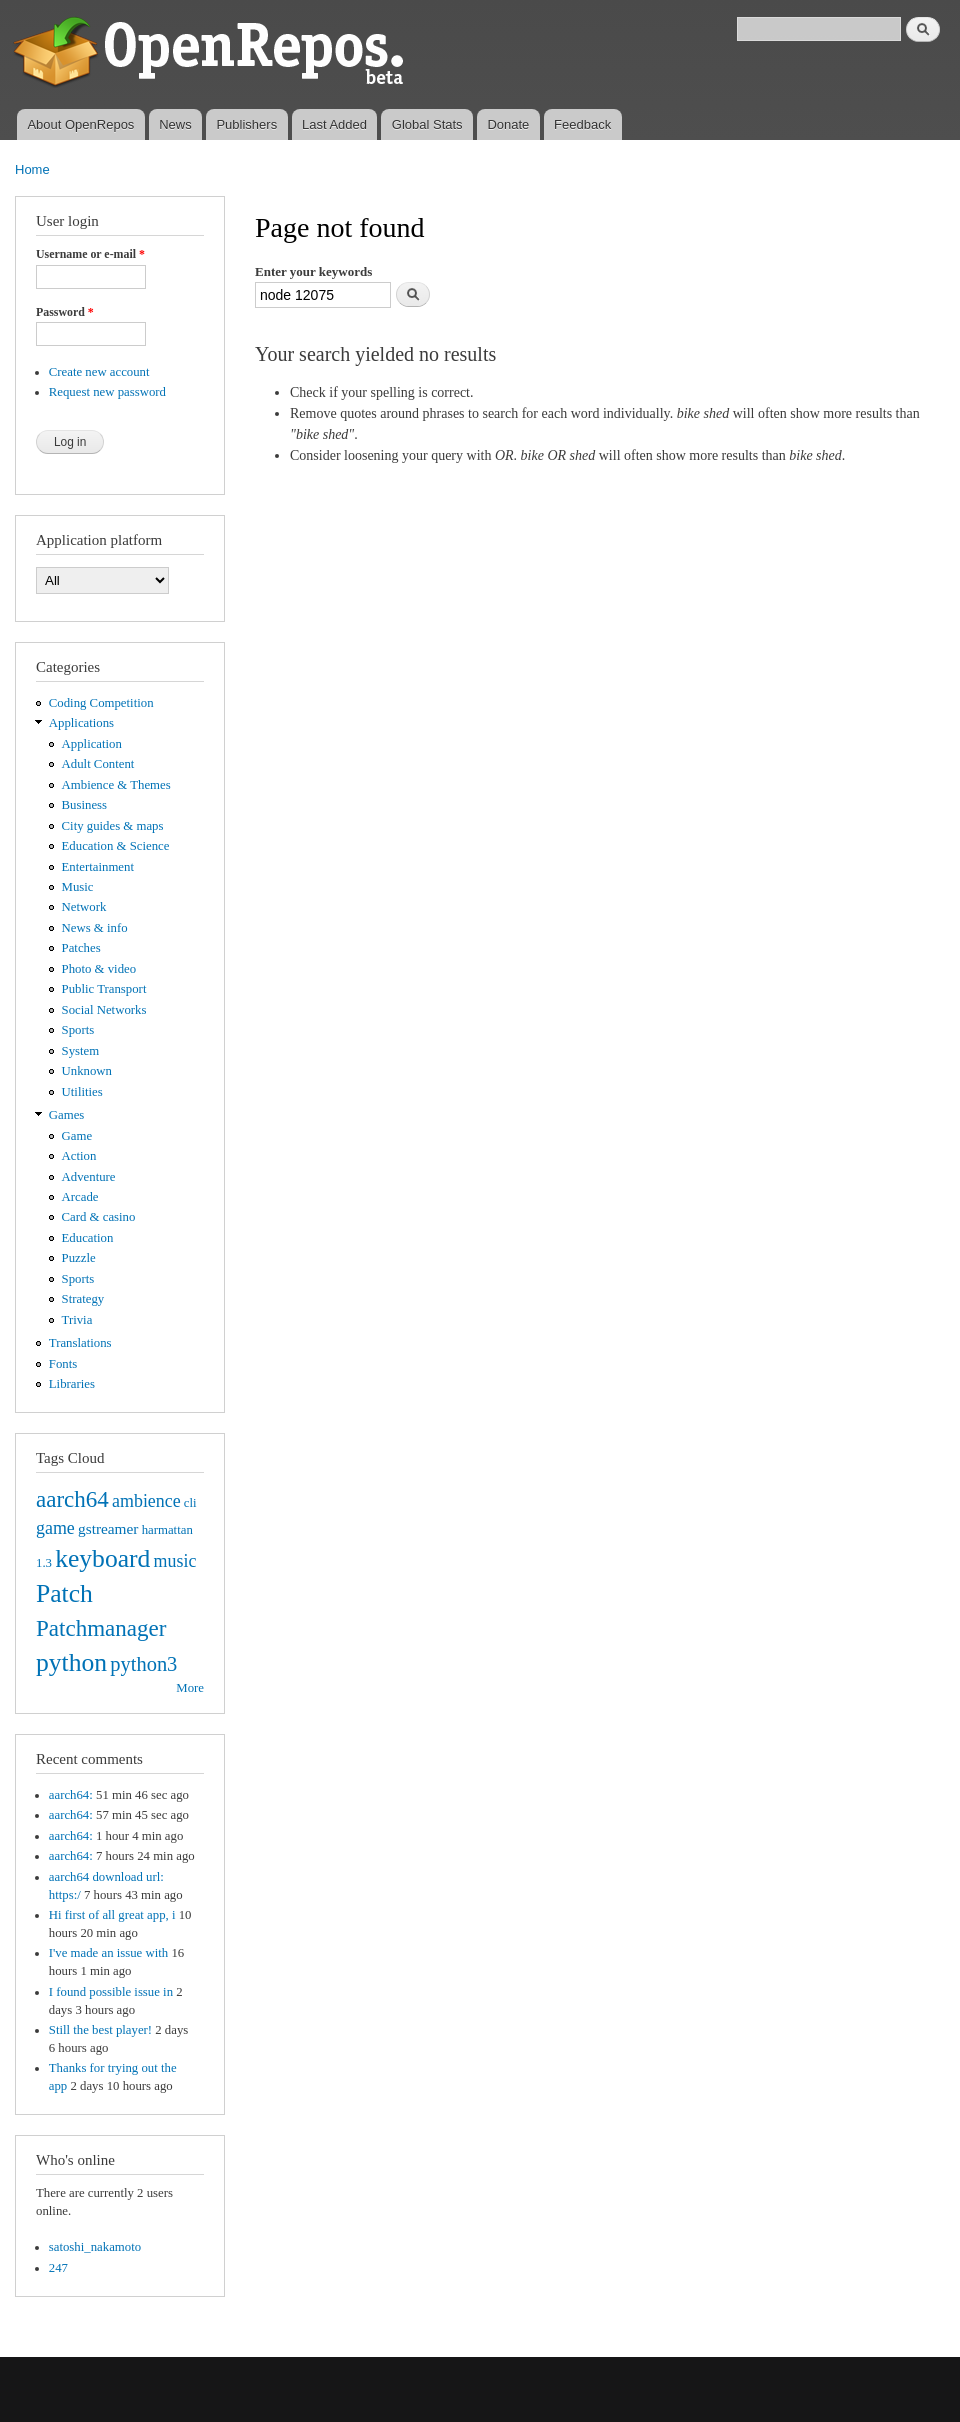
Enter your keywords (313, 271)
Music (78, 887)
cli (190, 1503)
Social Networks (104, 1010)
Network (84, 907)
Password (65, 312)
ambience (146, 1501)
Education (88, 1238)
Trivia (77, 1320)
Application (92, 744)
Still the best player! (100, 2030)
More (190, 1688)
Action (79, 1156)
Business (84, 805)
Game (77, 1136)
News (175, 124)
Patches (81, 948)
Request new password (107, 392)
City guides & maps (113, 826)
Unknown (87, 1071)
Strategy (83, 1299)
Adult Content (98, 764)
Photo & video (99, 969)
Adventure (89, 1177)
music (175, 1561)
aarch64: (71, 1795)
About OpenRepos (80, 124)
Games (67, 1115)
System (81, 1051)
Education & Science (116, 846)
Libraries (72, 1384)
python (71, 1662)
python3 (143, 1664)
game (55, 1528)
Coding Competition (101, 703)
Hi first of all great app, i (112, 1915)
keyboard (102, 1558)
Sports (78, 1030)
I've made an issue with (108, 1953)
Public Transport (104, 989)
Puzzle (79, 1258)
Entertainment (98, 867)
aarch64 (72, 1499)
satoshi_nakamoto (95, 2247)
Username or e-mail (90, 254)
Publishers (246, 124)
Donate (508, 124)
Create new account (99, 372)
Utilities (82, 1092)
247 (58, 2268)
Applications (81, 723)
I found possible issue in (111, 1992)
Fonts (63, 1364)
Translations (80, 1343)
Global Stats (427, 124)
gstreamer (108, 1528)
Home (32, 169)
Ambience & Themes (116, 785)
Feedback (582, 124)
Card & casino (99, 1217)
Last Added (334, 124)
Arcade (80, 1197)
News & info (95, 928)
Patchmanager (101, 1628)
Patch (64, 1593)
